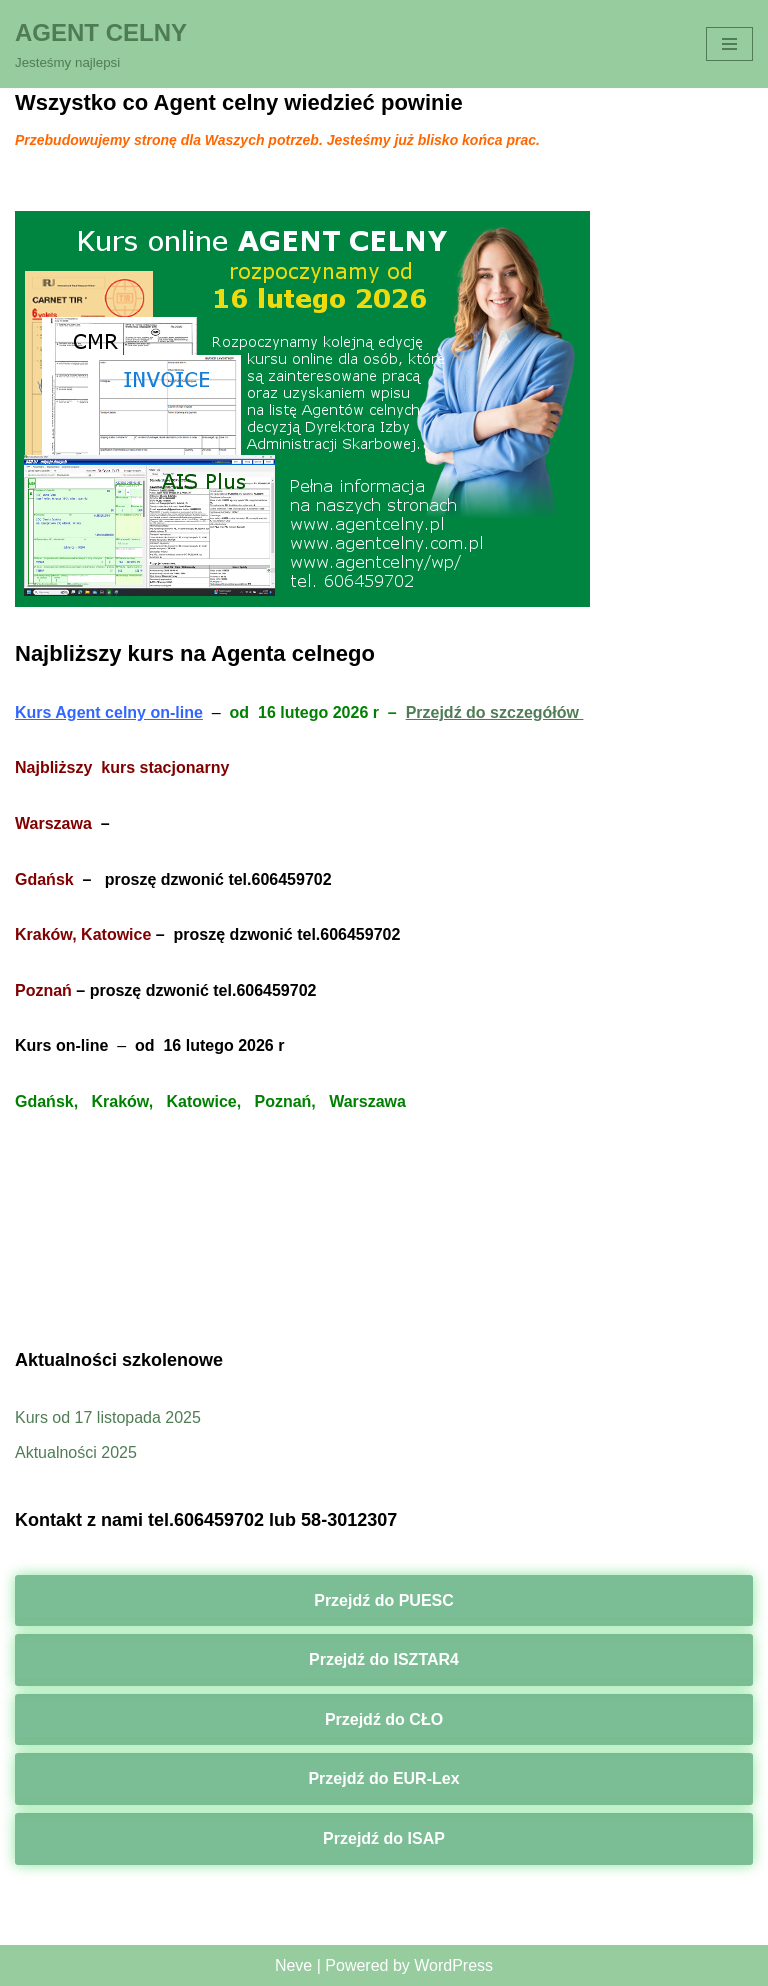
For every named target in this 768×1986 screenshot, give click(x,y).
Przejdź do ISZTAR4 (384, 1659)
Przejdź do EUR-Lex (383, 1778)
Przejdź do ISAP (384, 1838)
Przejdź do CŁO (384, 1719)
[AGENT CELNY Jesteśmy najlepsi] (101, 44)
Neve (293, 1965)
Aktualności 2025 (76, 1452)
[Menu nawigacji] (729, 44)
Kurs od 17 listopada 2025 (108, 1417)
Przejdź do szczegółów (495, 712)
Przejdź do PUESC (384, 1600)
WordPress (453, 1965)
